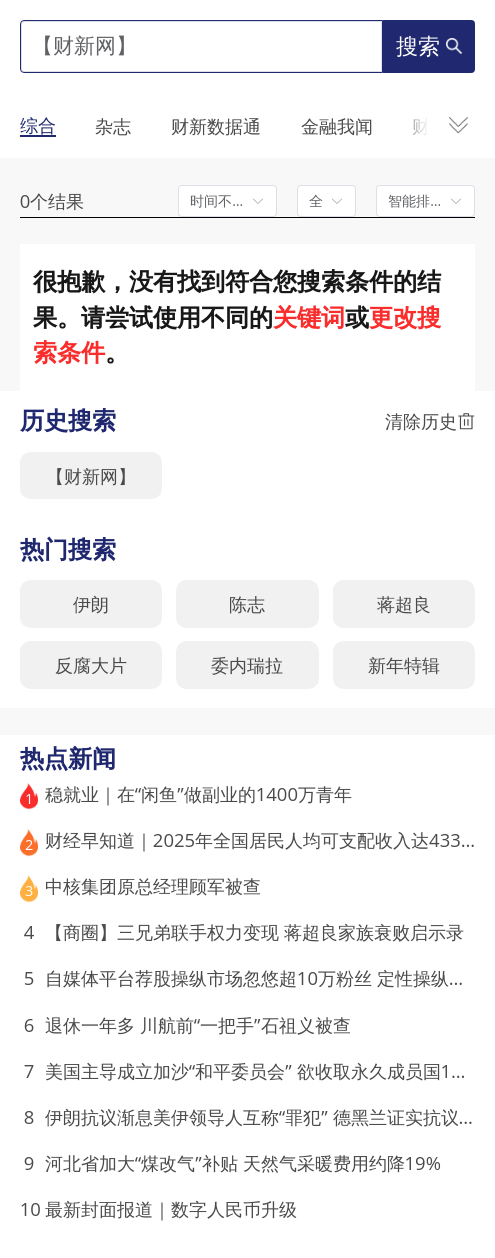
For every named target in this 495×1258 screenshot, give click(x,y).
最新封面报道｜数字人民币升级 (171, 1208)
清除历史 (430, 421)
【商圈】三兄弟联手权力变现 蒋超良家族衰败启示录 (254, 931)
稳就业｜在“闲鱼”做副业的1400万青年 (198, 793)
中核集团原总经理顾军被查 (153, 885)
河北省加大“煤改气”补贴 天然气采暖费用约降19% (243, 1162)
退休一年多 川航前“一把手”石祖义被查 (198, 1024)
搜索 (428, 46)
